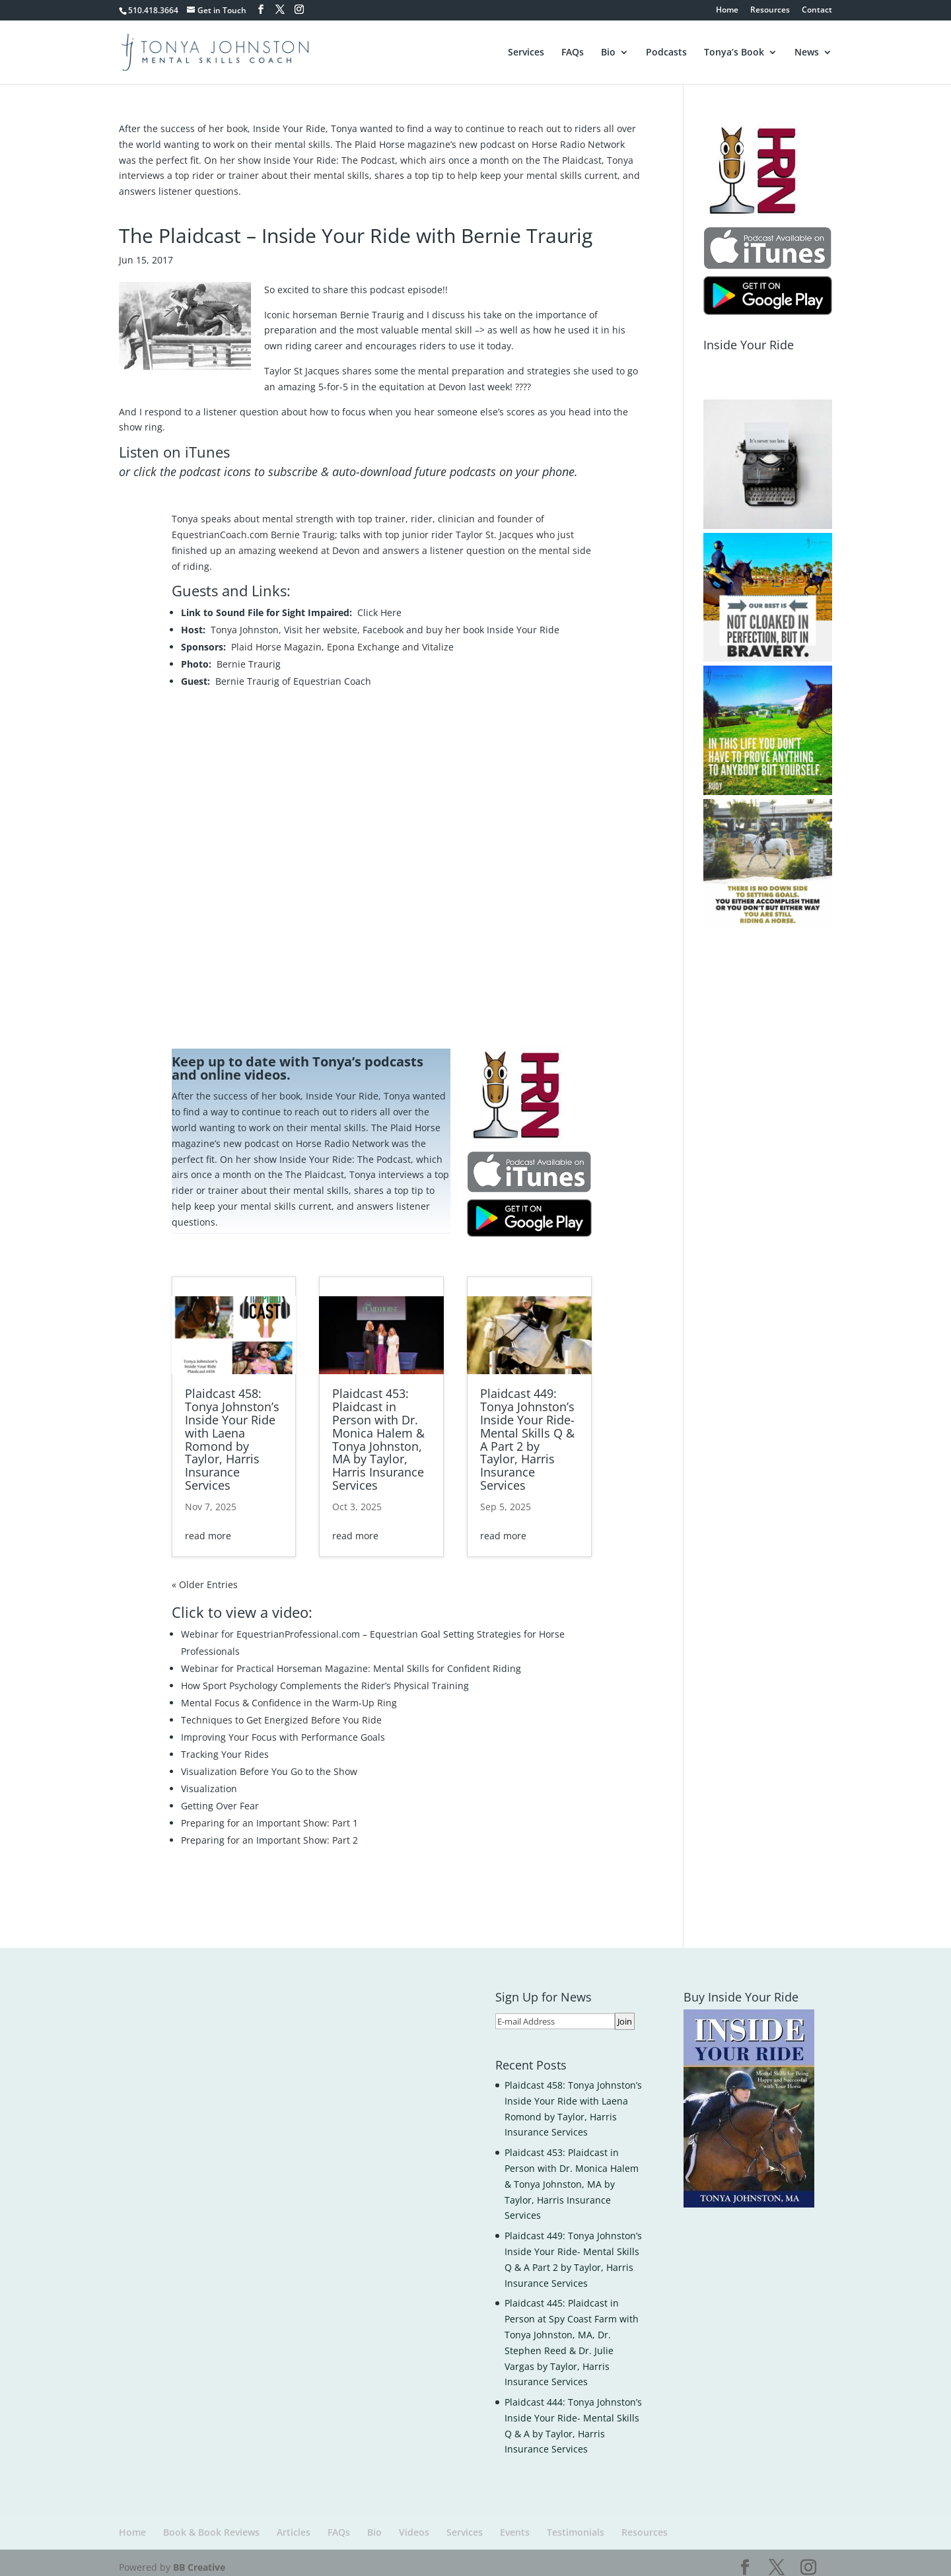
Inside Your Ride (523, 620)
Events (515, 2523)
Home (727, 10)
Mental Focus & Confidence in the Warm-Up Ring (289, 1693)
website (340, 620)
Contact (817, 10)
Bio (608, 52)
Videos (414, 2523)
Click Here (379, 603)
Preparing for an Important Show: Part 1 (269, 1813)
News (806, 52)
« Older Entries (205, 1575)
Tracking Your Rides (225, 1745)
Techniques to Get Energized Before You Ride (281, 1710)
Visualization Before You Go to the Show (269, 1762)
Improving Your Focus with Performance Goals (283, 1728)
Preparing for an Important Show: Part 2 (269, 1831)
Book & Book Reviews (211, 2523)
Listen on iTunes (174, 442)
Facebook (383, 620)
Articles (293, 2523)
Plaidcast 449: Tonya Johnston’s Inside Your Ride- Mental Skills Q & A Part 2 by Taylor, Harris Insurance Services (527, 1430)
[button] (767, 454)
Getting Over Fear (220, 1796)
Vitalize (438, 637)
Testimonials (575, 2523)
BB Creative (199, 2558)
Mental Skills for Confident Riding (447, 1659)
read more (208, 1526)
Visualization (209, 1779)
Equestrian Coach (332, 672)
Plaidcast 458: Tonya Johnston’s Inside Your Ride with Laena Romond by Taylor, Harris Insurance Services (232, 1430)
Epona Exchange (363, 637)
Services (526, 52)
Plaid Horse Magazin (276, 637)
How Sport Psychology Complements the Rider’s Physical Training (325, 1676)
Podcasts (666, 52)
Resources (770, 10)
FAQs (572, 52)
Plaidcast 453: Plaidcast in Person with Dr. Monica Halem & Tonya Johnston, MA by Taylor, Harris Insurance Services (378, 1430)
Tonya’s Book (734, 52)
